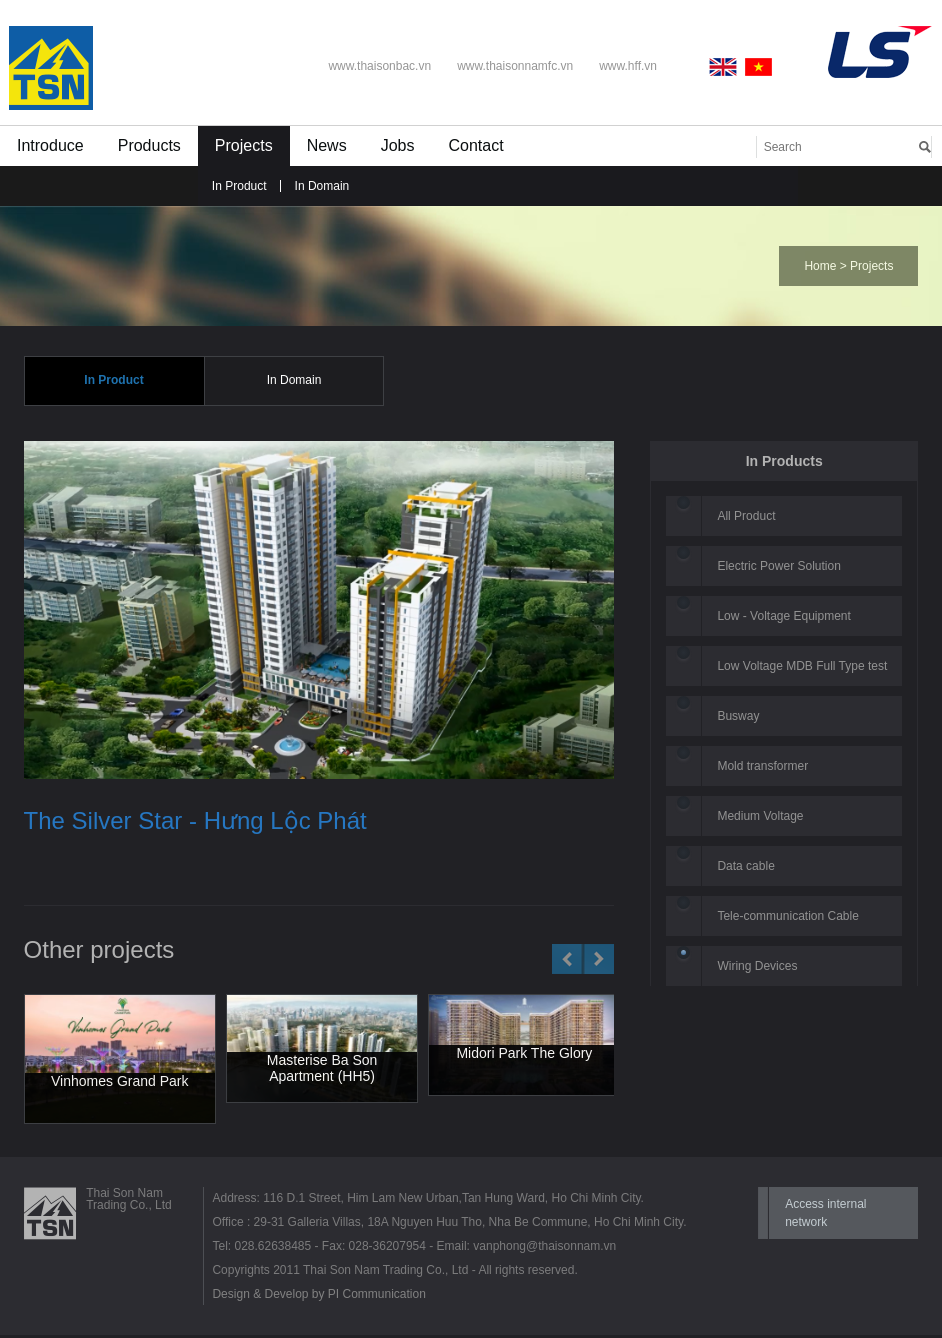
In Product (239, 186)
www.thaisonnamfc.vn (515, 66)
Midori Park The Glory (524, 1055)
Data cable (745, 868)
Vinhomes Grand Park (119, 1083)
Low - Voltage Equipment (783, 618)
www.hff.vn (628, 66)
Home (820, 266)
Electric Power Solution (778, 568)
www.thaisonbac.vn (379, 66)
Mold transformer (762, 768)
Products (149, 145)
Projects (244, 145)
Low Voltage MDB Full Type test (802, 668)
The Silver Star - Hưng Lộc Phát (195, 822)
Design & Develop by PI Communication (318, 1297)
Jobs (398, 145)
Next (598, 961)
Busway (738, 718)
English (727, 67)
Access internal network (825, 1216)
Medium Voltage (760, 818)
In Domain (322, 186)
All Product (746, 518)
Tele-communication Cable (787, 918)
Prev (567, 961)
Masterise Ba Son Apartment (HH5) (322, 1071)
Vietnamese (759, 67)
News (327, 145)
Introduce (50, 145)
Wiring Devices (757, 968)
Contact (475, 145)
